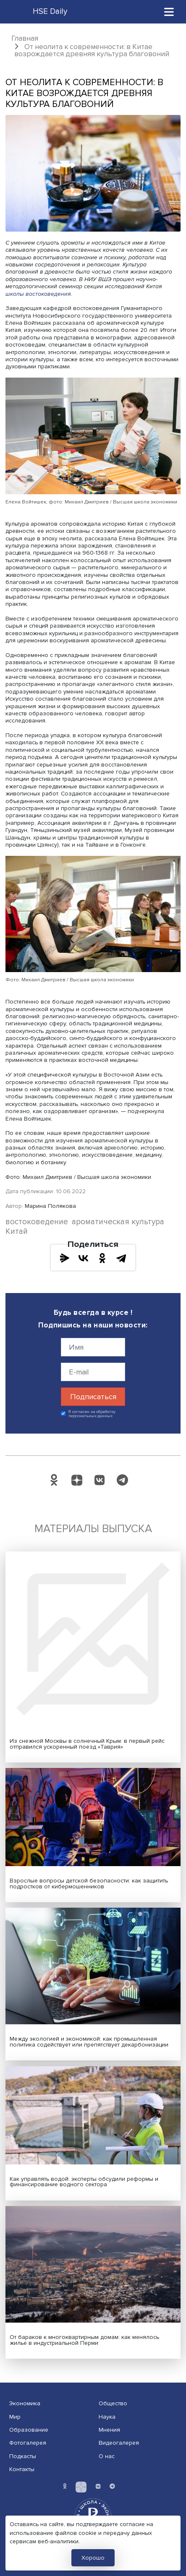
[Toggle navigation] (169, 11)
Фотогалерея (27, 2442)
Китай (16, 1231)
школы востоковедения (38, 293)
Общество (113, 2403)
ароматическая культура (118, 1222)
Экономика (24, 2403)
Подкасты (22, 2456)
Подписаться (93, 1396)
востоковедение (36, 1222)
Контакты (21, 2469)
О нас (107, 2456)
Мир (15, 2416)
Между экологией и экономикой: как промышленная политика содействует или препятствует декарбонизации (89, 2041)
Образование (28, 2429)
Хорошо (93, 2557)
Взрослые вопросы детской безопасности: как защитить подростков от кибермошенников (89, 1883)
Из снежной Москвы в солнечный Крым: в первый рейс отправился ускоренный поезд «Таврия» (87, 1743)
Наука (107, 2416)
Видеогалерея (119, 2442)
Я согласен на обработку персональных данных (92, 1414)
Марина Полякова (50, 1206)
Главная (24, 38)
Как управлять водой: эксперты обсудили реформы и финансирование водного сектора (84, 2181)
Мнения (109, 2429)
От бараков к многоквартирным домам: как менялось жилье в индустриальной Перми (84, 2340)
